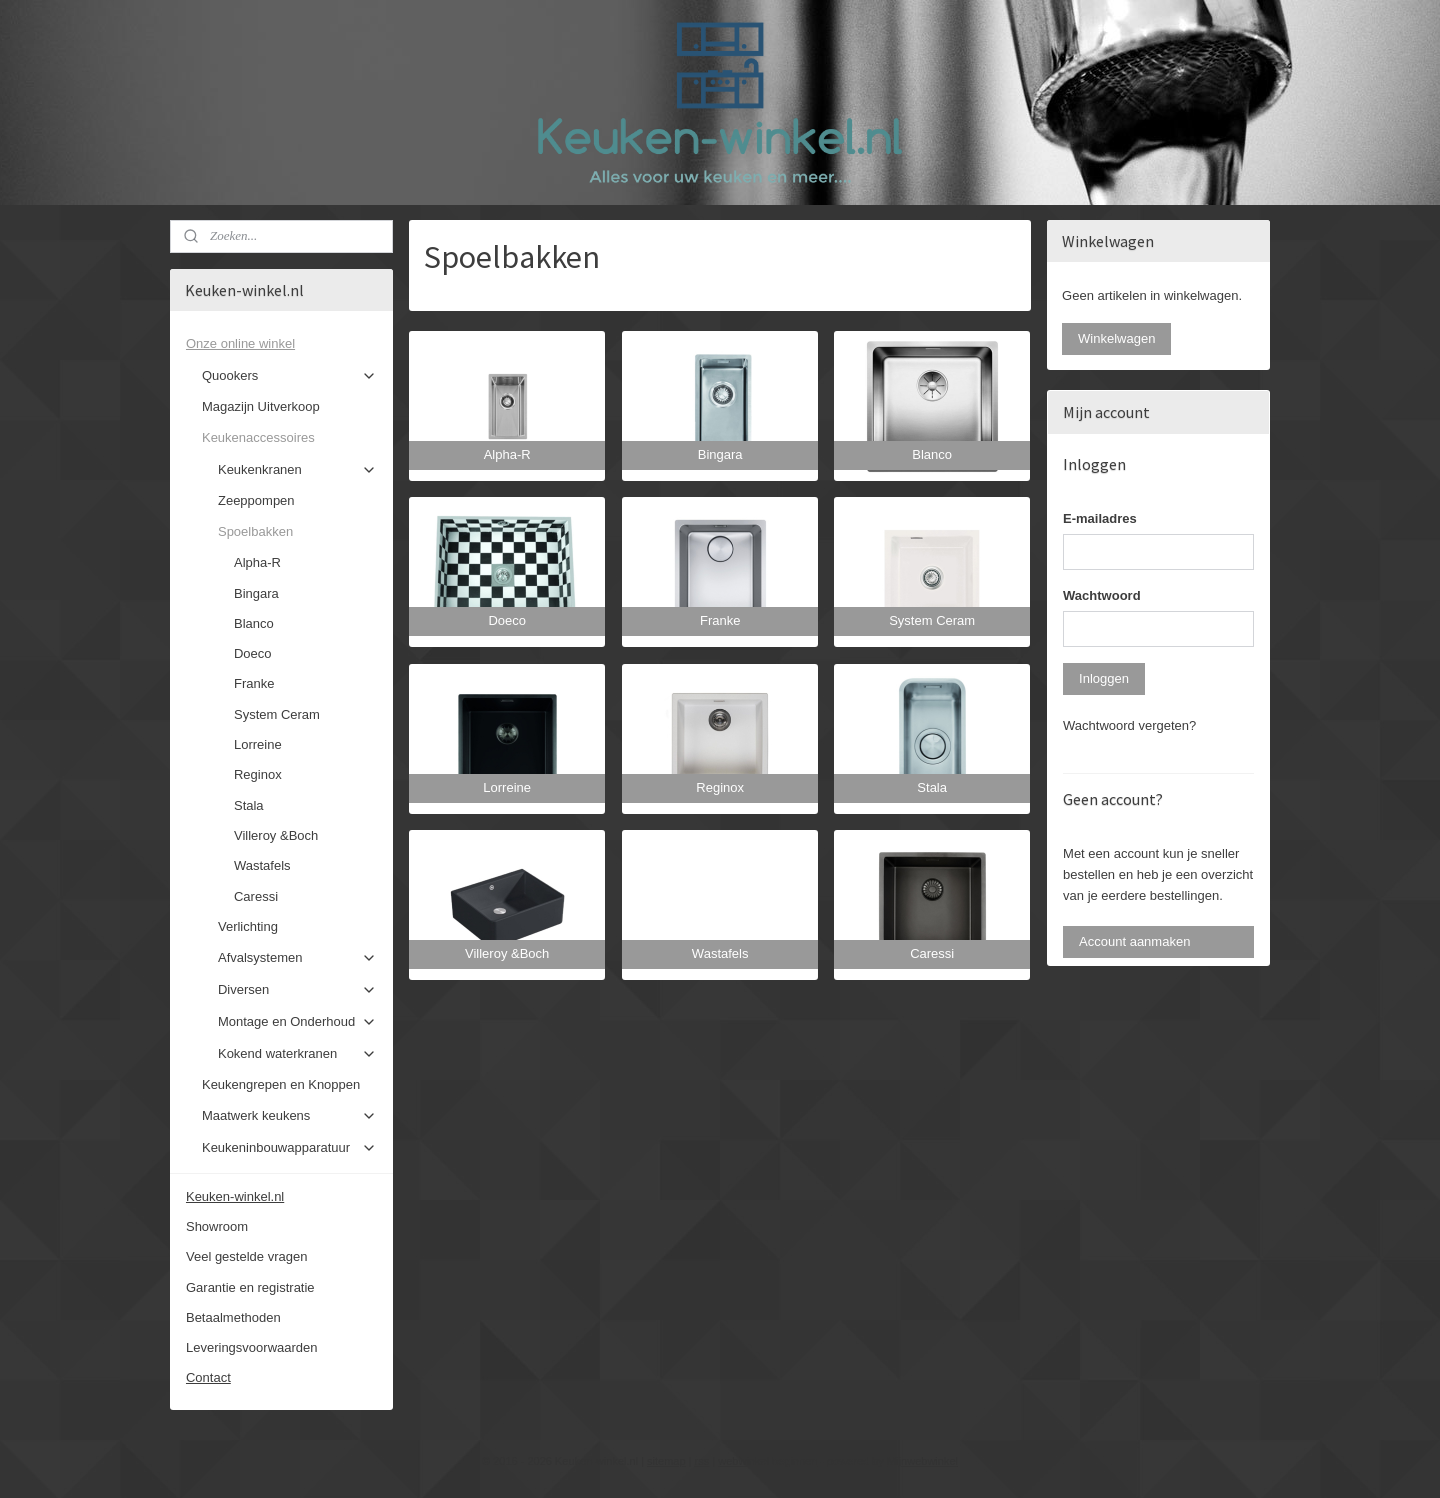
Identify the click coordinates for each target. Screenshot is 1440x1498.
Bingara (256, 593)
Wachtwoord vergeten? (1129, 725)
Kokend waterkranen (297, 1054)
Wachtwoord (1102, 595)
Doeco (253, 653)
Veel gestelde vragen (246, 1256)
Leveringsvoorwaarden (252, 1347)
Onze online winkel (281, 344)
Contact (208, 1377)
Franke (254, 683)
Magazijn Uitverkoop (261, 406)
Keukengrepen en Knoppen (281, 1084)
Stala (249, 805)
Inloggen (1104, 678)
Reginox (258, 774)
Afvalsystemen (297, 958)
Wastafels (262, 865)
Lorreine (258, 744)
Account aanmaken (1134, 941)
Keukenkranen (297, 470)
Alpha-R (257, 562)
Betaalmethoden (233, 1317)
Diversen (297, 990)
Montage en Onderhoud (297, 1022)
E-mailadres (1100, 518)
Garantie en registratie (250, 1287)
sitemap (666, 1461)
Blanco (254, 623)
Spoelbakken (297, 532)
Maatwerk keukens (289, 1116)
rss (702, 1461)
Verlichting (248, 926)
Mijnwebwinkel (922, 1461)
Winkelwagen (1116, 338)
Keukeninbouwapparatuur (289, 1148)
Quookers (289, 376)
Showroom (217, 1226)
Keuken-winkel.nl (235, 1196)
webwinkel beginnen (767, 1461)
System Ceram (277, 714)
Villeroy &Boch (276, 835)
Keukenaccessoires (289, 438)
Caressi (256, 896)
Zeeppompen (256, 500)
